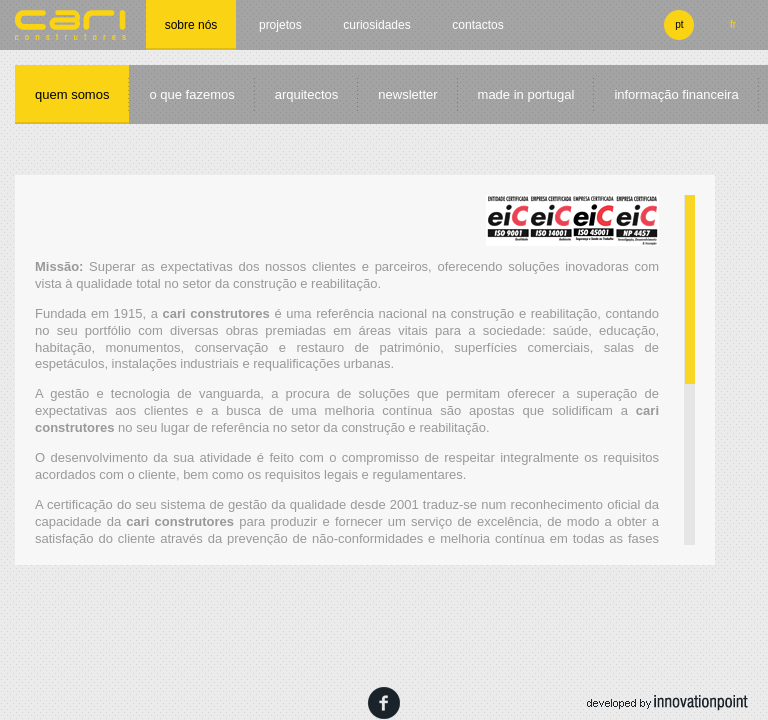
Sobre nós (191, 25)
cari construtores (71, 25)
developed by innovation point (667, 703)
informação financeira (676, 94)
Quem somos (72, 94)
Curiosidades (376, 25)
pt (679, 24)
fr (733, 24)
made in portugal (526, 94)
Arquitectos (307, 94)
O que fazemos (191, 94)
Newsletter (407, 94)
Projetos (280, 25)
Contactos (477, 25)
